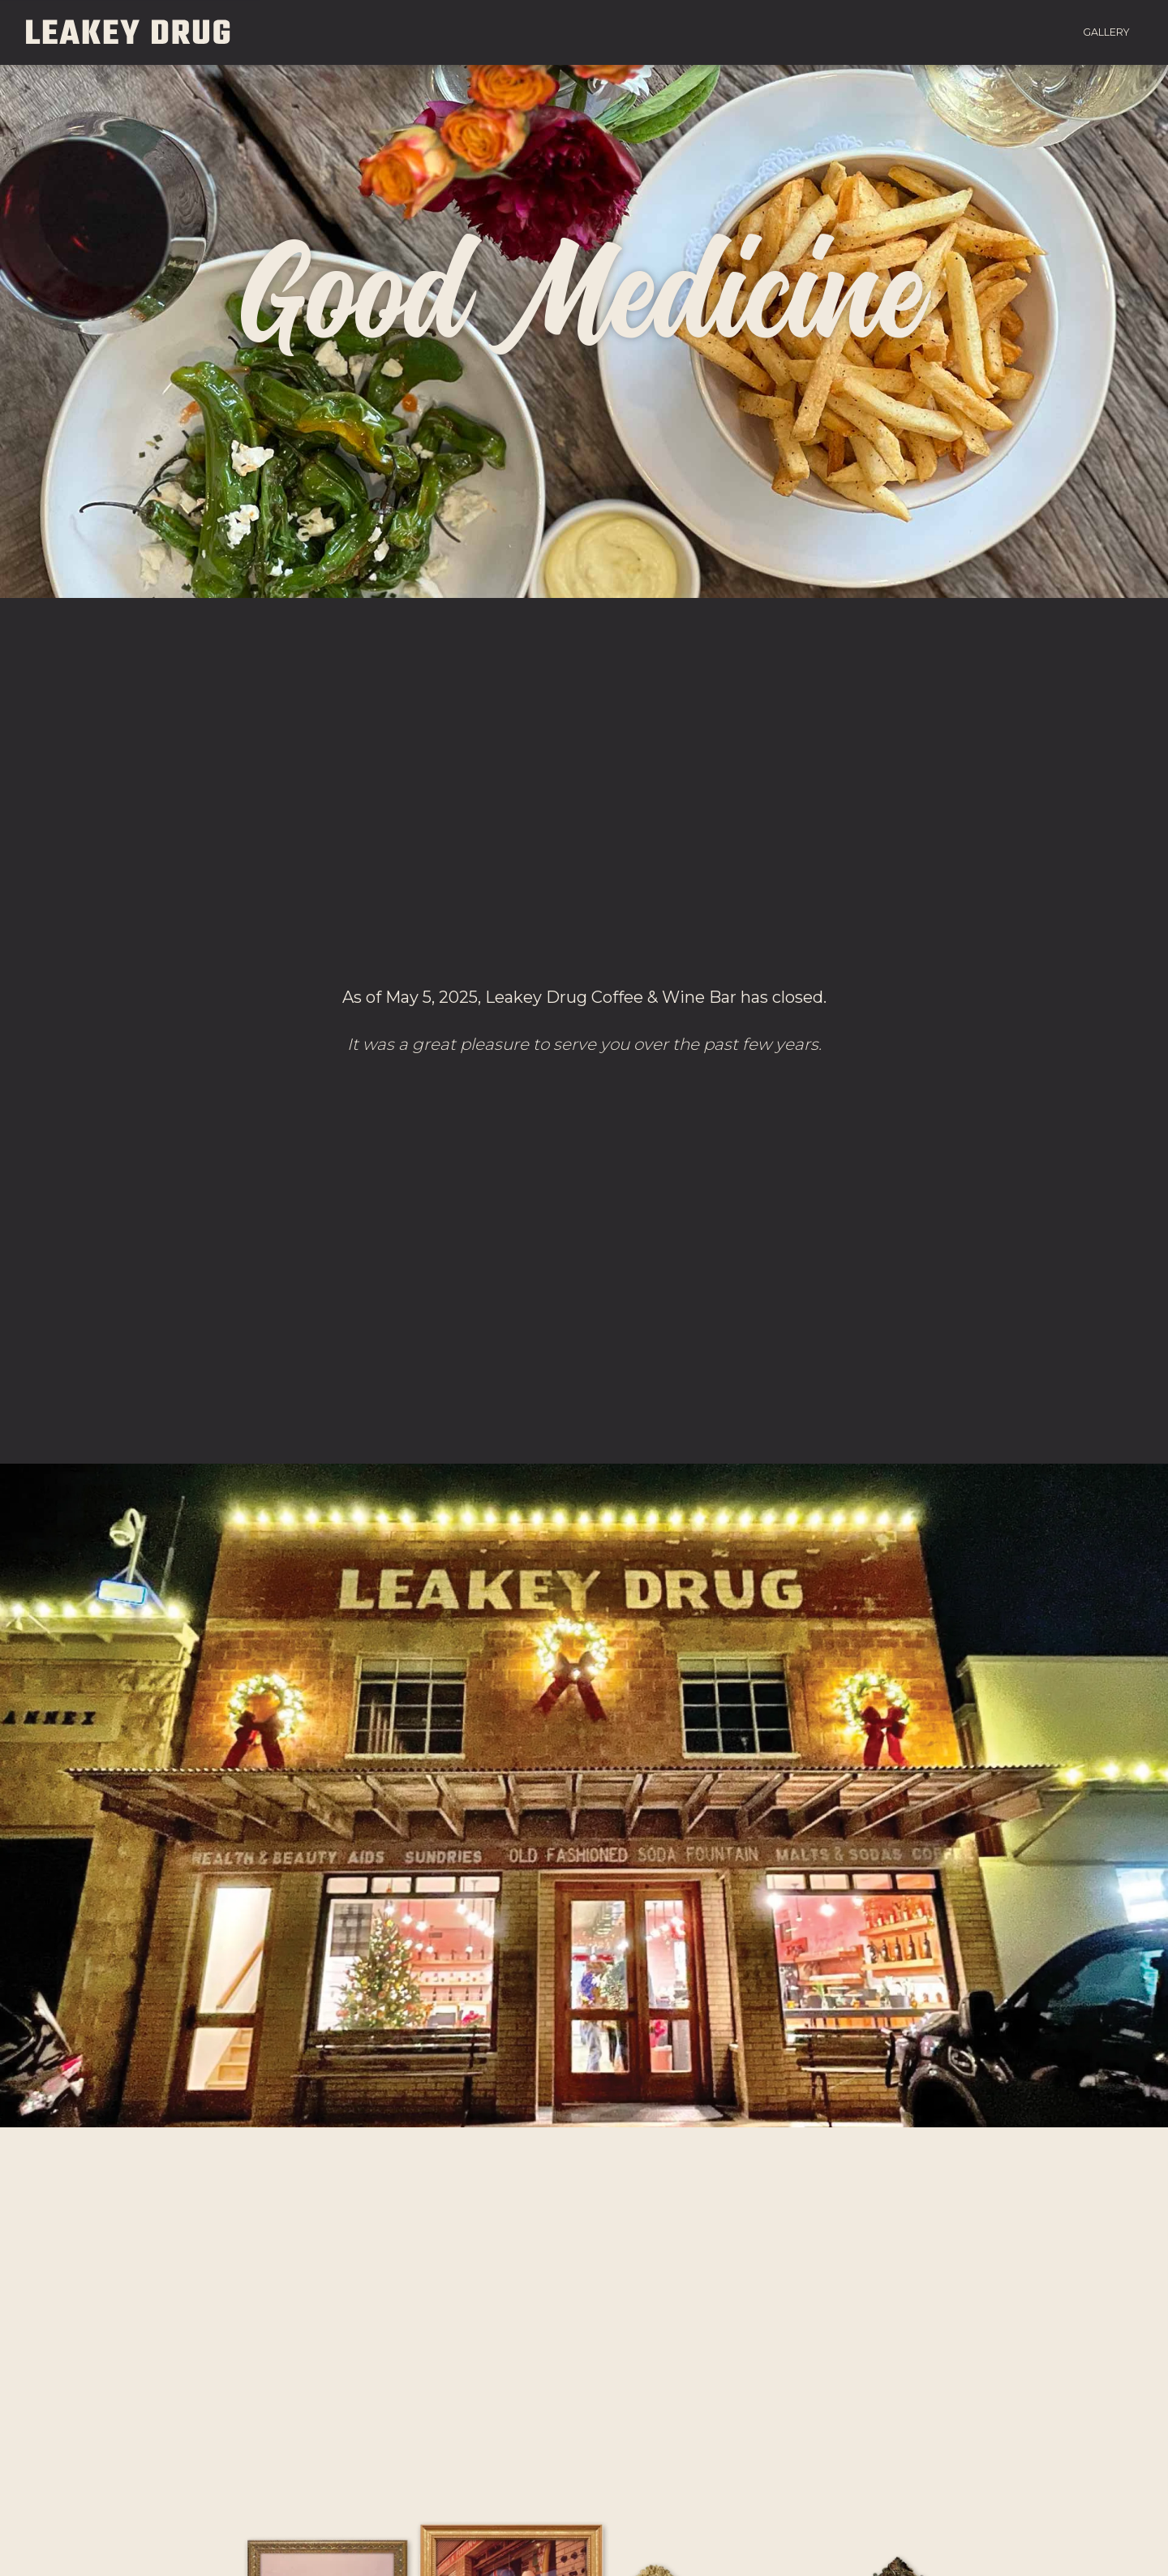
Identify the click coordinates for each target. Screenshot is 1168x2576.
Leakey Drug (130, 32)
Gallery (1106, 32)
